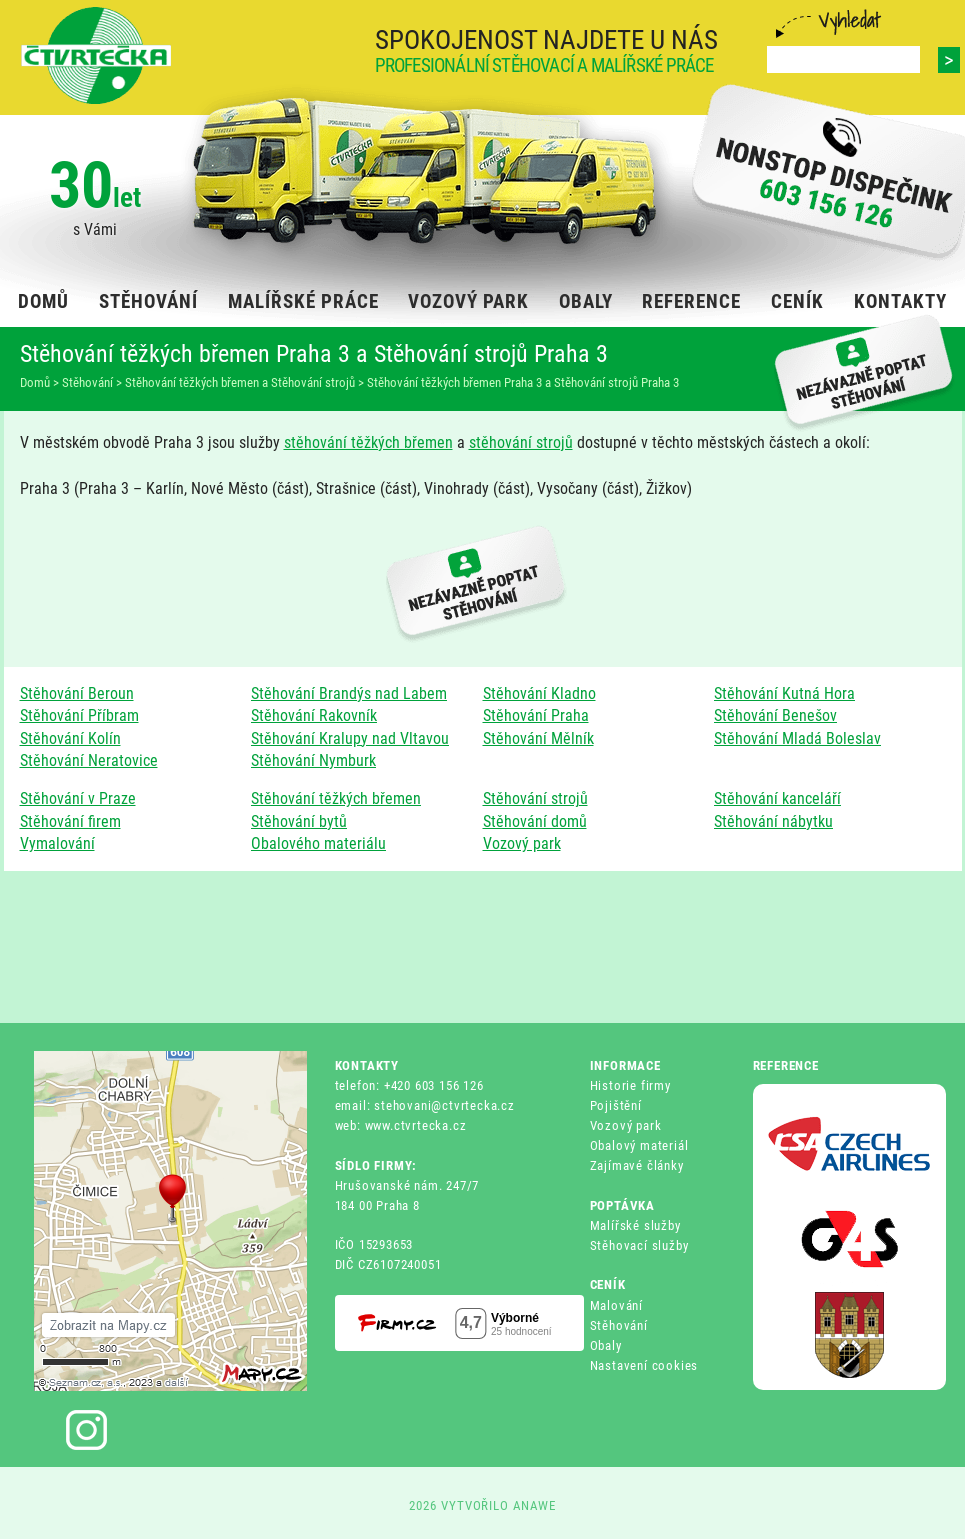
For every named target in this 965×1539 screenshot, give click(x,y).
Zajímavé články (637, 1165)
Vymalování (57, 843)
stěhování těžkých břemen (368, 442)
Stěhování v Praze (78, 798)
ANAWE (534, 1505)
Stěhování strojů (535, 798)
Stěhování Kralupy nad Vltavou (350, 738)
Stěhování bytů (299, 821)
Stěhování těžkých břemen (336, 798)
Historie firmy (630, 1085)
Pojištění (616, 1105)
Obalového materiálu (318, 843)
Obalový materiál (639, 1145)
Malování (616, 1305)
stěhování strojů (521, 442)
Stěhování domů (535, 821)
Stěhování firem (70, 821)
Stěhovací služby (639, 1245)
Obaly (606, 1345)
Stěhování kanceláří (777, 798)
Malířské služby (635, 1225)
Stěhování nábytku (773, 821)
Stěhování (619, 1325)
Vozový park (522, 843)
